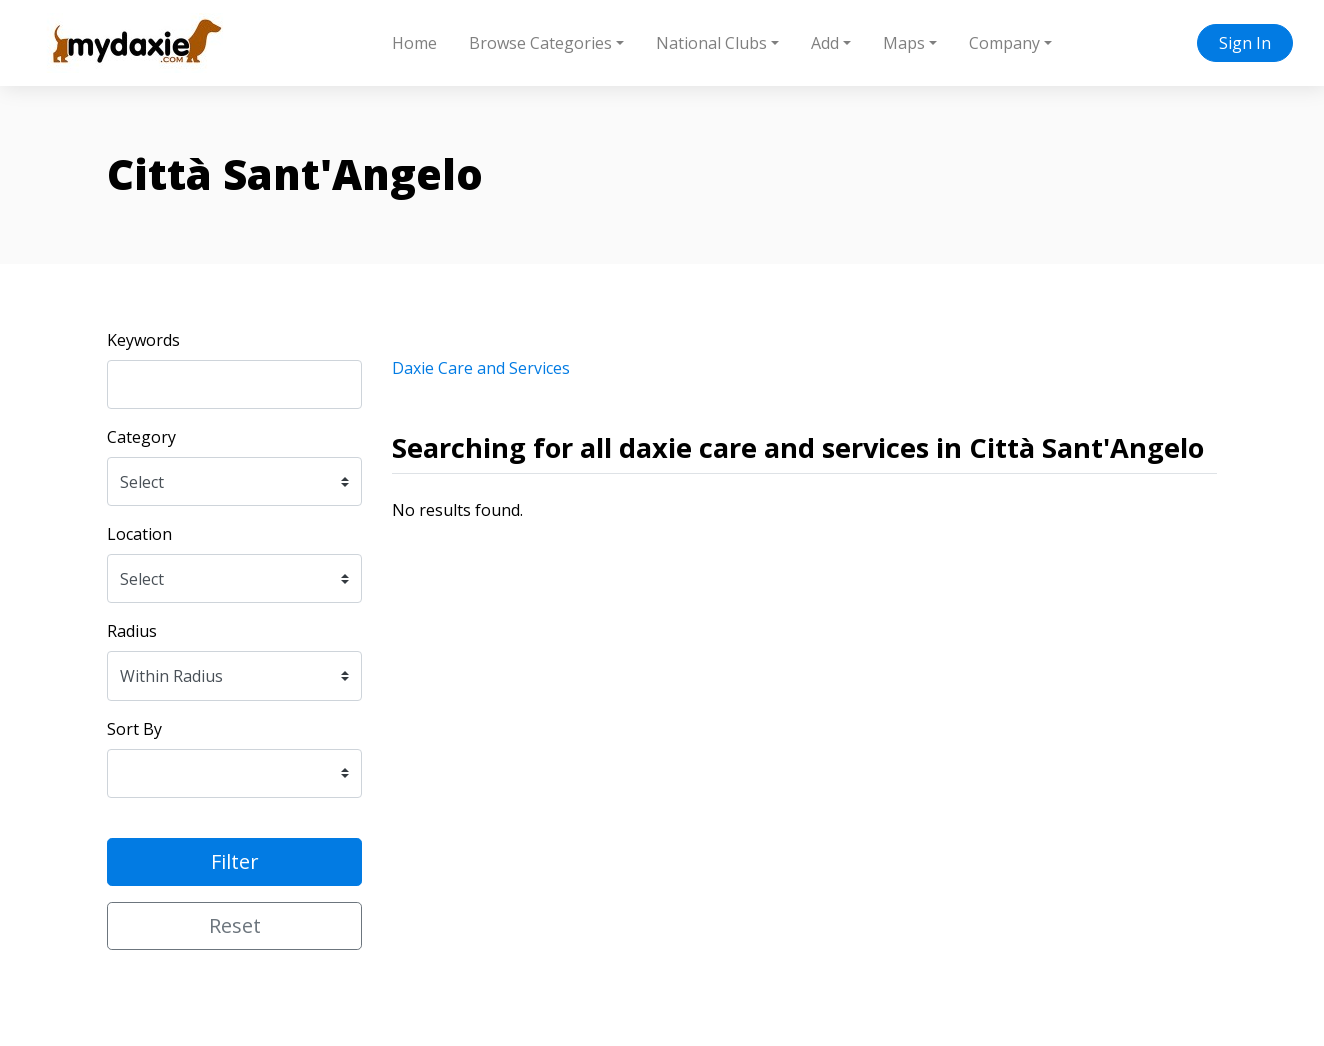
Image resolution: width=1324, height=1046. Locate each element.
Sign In (1245, 43)
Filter (235, 861)
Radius (132, 631)
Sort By (134, 729)
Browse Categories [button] (540, 43)
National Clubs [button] (711, 43)
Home (414, 43)
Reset (235, 925)
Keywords (143, 340)
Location (139, 534)
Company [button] (1004, 43)
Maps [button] (904, 43)
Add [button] (825, 43)
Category (141, 437)
